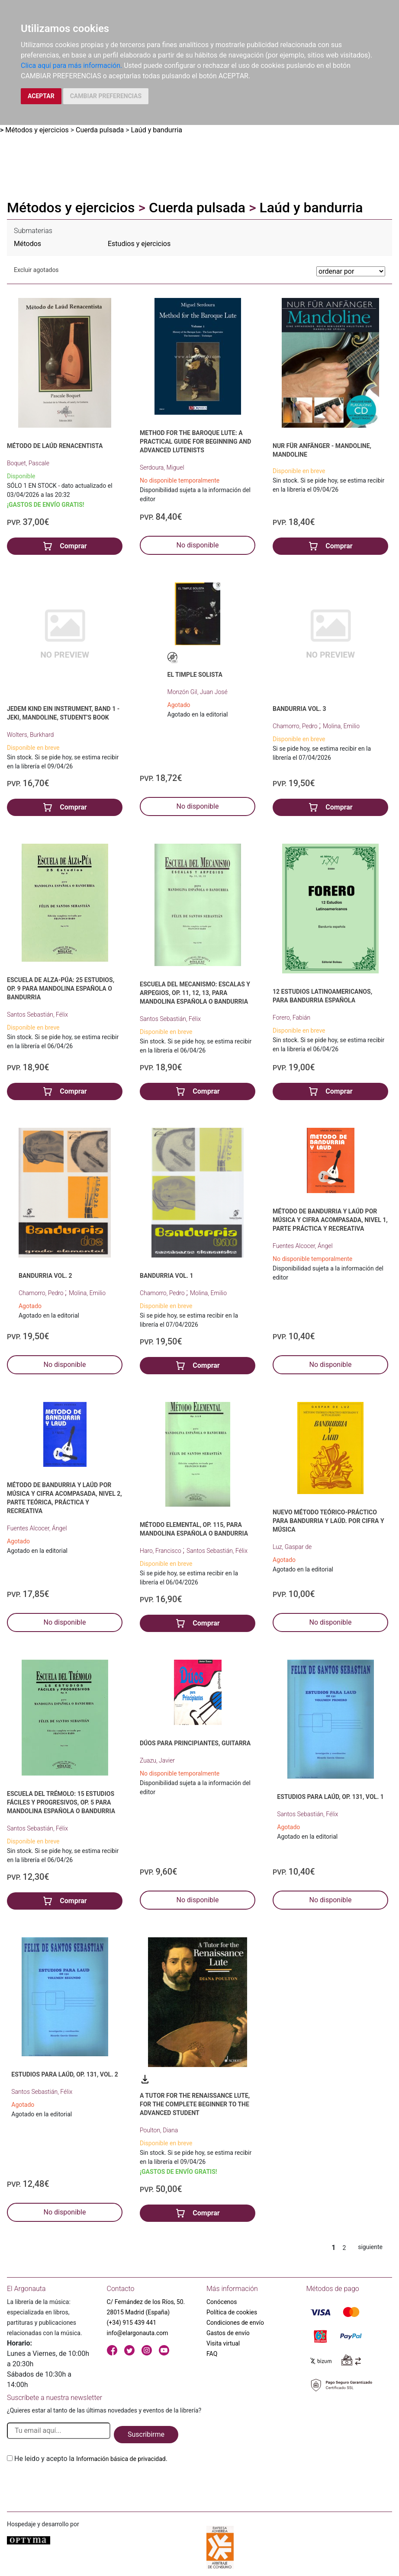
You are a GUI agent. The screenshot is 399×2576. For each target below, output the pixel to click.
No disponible (198, 545)
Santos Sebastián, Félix (37, 1014)
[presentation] (72, 2484)
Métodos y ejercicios (37, 130)
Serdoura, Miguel (162, 467)
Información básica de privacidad (121, 2458)
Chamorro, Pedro (296, 726)
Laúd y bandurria (156, 130)
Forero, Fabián (291, 1017)
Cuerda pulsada (100, 130)
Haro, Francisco (161, 1550)
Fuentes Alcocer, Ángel (303, 1245)
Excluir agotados (36, 269)
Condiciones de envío (235, 2322)
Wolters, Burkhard (30, 734)
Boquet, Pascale (28, 463)
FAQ (211, 2353)
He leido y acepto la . (90, 2458)
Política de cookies (231, 2312)
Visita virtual (223, 2343)
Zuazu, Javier (157, 1760)
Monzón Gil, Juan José (197, 691)
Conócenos (221, 2301)
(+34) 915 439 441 (132, 2322)
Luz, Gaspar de (292, 1546)
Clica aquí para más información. (71, 65)
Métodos (27, 244)
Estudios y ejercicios (139, 244)
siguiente (370, 2246)
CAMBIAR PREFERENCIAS (106, 96)
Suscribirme (146, 2434)
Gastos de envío (228, 2333)
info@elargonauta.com (137, 2333)
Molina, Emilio (341, 726)
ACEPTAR (41, 96)
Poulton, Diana (159, 2130)
